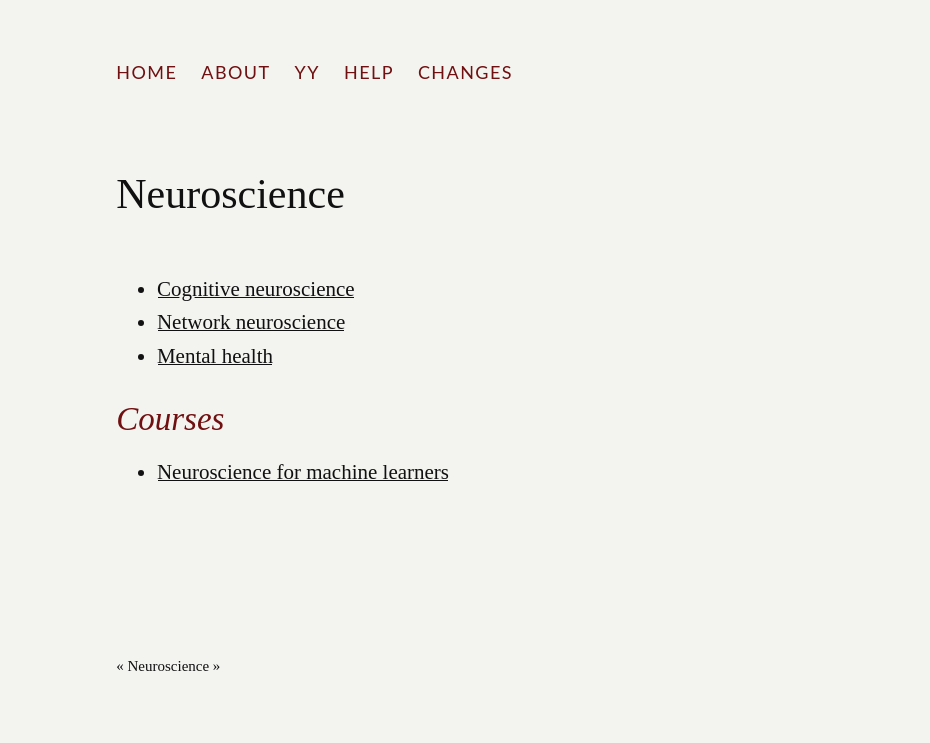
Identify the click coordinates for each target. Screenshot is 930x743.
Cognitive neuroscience (256, 289)
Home (146, 72)
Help (369, 72)
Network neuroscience (251, 322)
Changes (465, 72)
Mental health (215, 356)
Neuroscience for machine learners (303, 472)
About (235, 72)
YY (307, 72)
